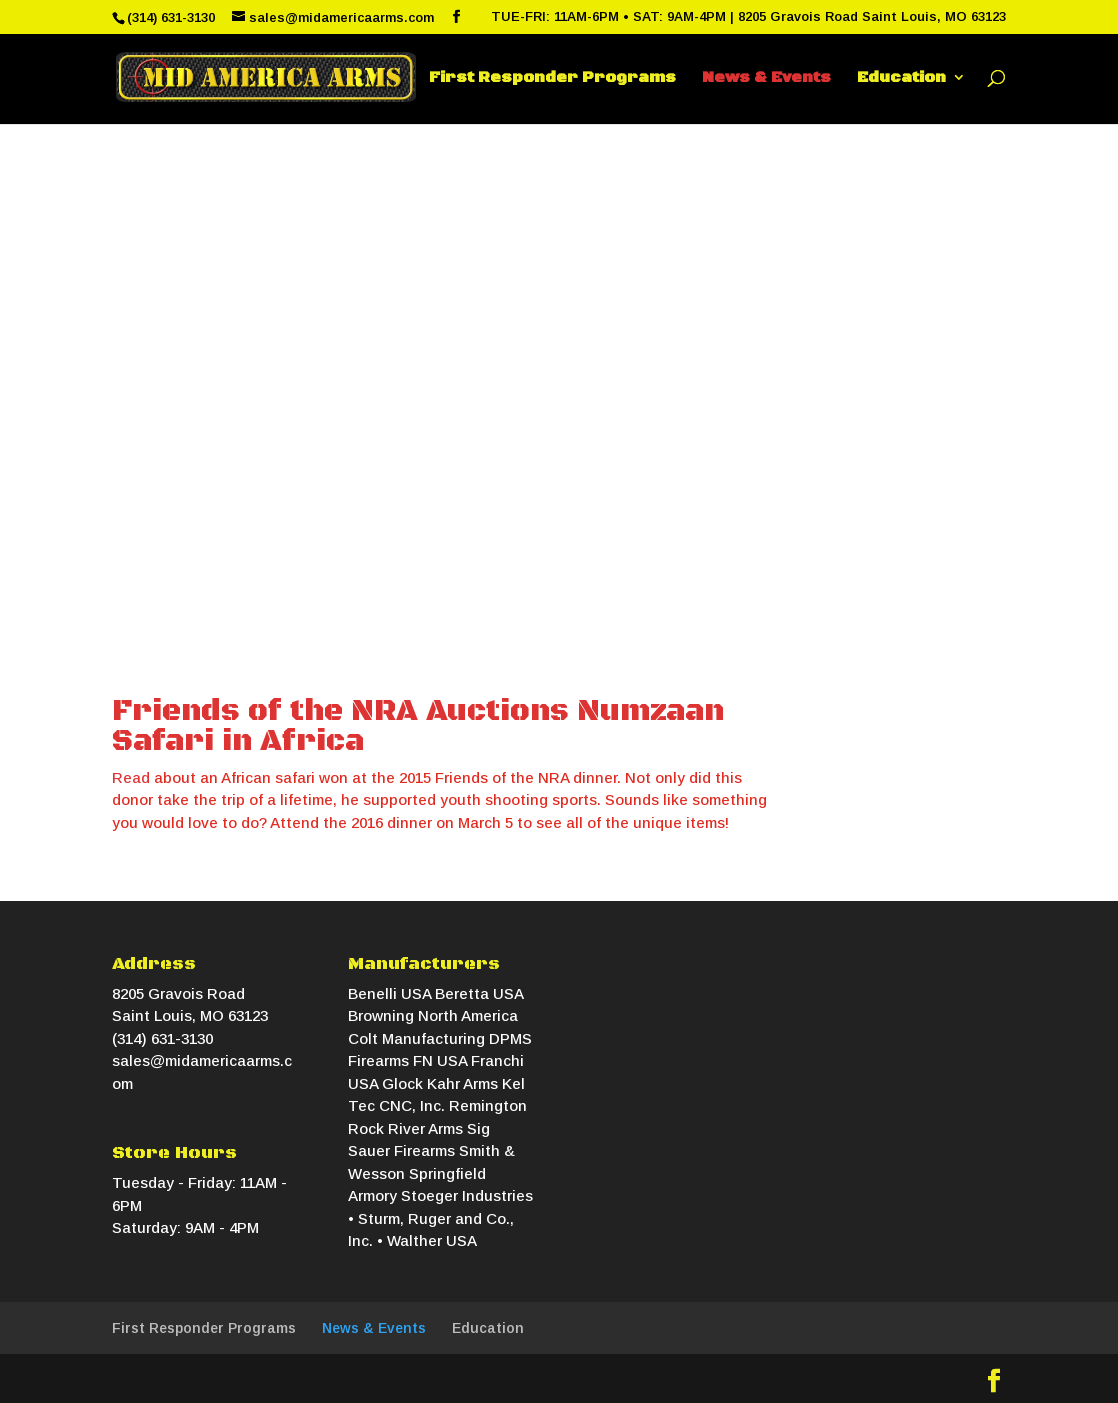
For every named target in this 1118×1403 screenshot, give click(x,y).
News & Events (766, 78)
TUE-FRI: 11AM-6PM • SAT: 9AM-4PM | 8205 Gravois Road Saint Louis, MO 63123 (748, 17)
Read (131, 777)
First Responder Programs (552, 78)
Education (901, 78)
